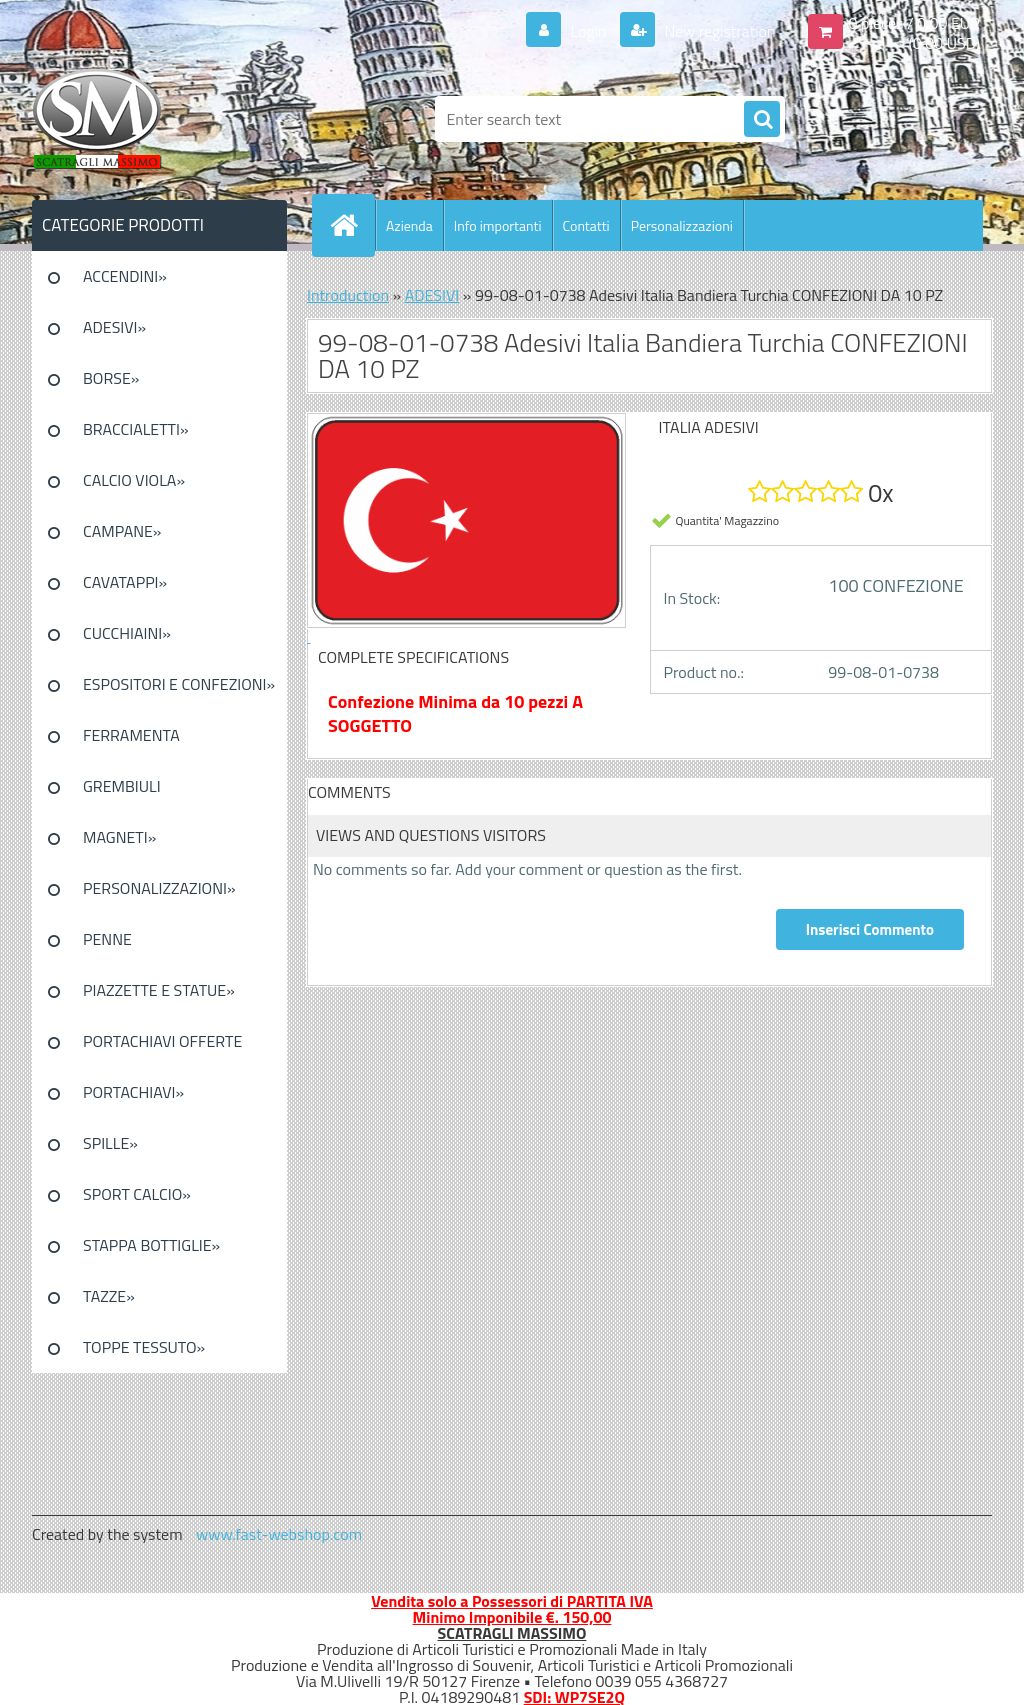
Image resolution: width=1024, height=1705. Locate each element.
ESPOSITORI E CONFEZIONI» (179, 684)
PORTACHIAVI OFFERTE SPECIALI (162, 1048)
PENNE (107, 939)
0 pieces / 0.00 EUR (914, 23)
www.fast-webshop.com (279, 1534)
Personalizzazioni (682, 225)
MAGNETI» (119, 837)
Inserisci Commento (870, 929)
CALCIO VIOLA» (134, 480)
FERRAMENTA (131, 735)
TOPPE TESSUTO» (144, 1347)
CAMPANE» (122, 531)
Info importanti (498, 225)
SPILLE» (110, 1143)
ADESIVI (432, 295)
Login (588, 31)
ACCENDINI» (125, 276)
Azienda (409, 225)
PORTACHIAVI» (133, 1092)
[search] (762, 120)
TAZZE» (109, 1296)
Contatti (586, 225)
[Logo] (169, 119)
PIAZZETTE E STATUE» (159, 990)
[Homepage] (352, 225)
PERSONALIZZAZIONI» (159, 888)
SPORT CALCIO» (137, 1194)
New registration (718, 31)
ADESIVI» (114, 327)
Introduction (348, 295)
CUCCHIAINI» (127, 633)
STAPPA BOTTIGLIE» (151, 1245)
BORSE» (111, 378)
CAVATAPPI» (125, 582)
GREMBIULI (122, 786)
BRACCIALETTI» (136, 429)
